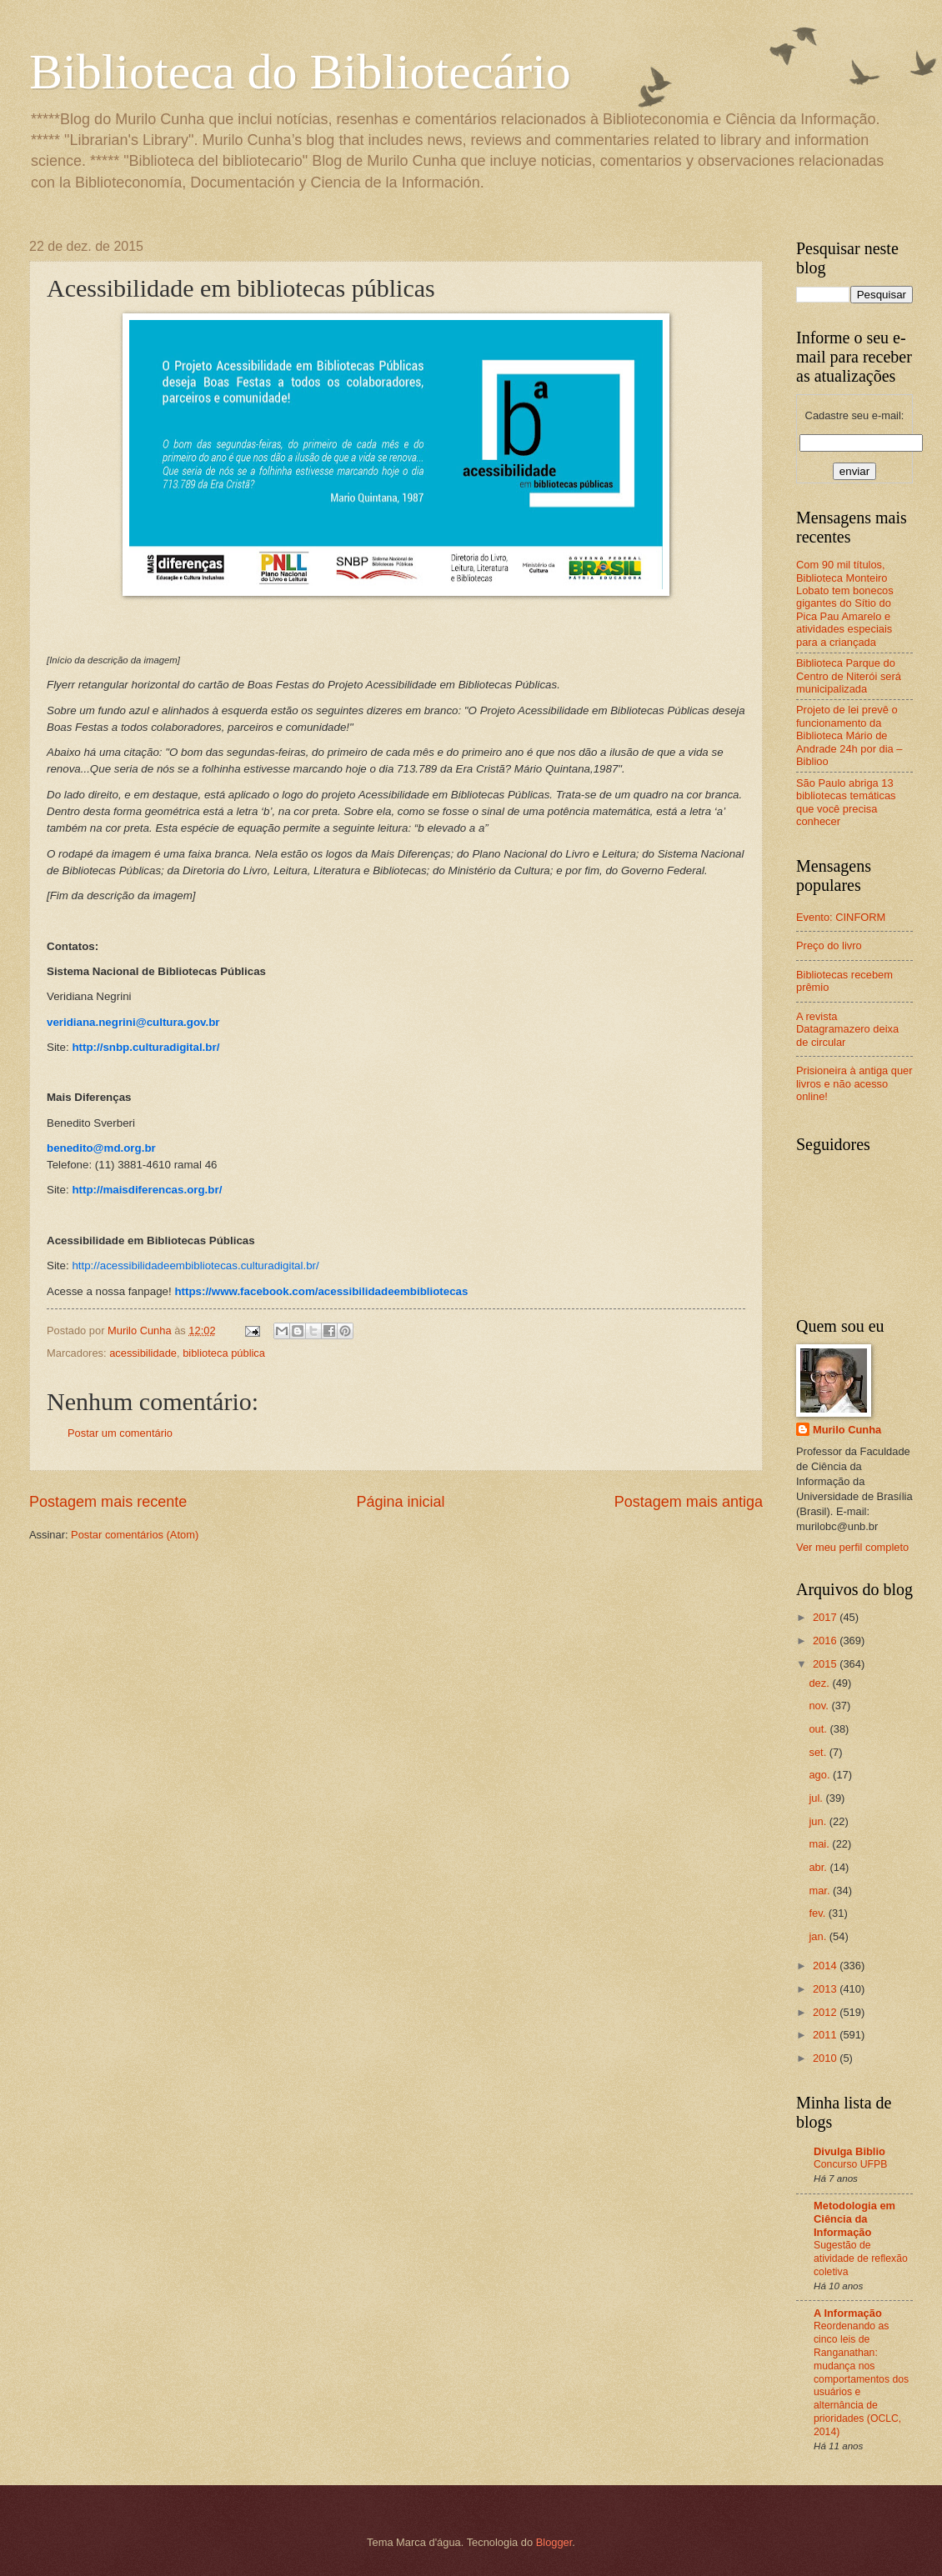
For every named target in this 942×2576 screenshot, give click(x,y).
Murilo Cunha (847, 1429)
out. (819, 1729)
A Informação (848, 2313)
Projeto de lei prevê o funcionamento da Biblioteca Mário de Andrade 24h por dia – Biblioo (849, 735)
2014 (826, 1965)
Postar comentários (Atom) (134, 1534)
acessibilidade (143, 1353)
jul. (817, 1798)
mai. (820, 1844)
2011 (826, 2034)
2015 (826, 1664)
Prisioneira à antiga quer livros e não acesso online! (854, 1083)
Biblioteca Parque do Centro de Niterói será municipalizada (848, 676)
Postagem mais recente (108, 1501)
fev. (818, 1913)
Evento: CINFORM (840, 917)
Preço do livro (829, 945)
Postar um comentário (120, 1433)
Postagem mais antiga (688, 1501)
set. (819, 1752)
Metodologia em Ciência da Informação (854, 2218)
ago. (821, 1774)
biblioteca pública (224, 1353)
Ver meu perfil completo (852, 1547)
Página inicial (400, 1501)
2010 (826, 2058)
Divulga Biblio (849, 2151)
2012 (826, 2012)
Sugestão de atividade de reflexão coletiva (861, 2258)
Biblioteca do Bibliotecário (300, 71)
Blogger (554, 2542)
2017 (826, 1617)
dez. (820, 1683)
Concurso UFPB (850, 2164)
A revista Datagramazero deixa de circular (847, 1029)
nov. (820, 1705)
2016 (826, 1640)
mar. (821, 1890)
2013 (826, 1989)
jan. (819, 1936)
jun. (819, 1821)
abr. (819, 1867)
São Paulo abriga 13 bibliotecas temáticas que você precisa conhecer (846, 802)
